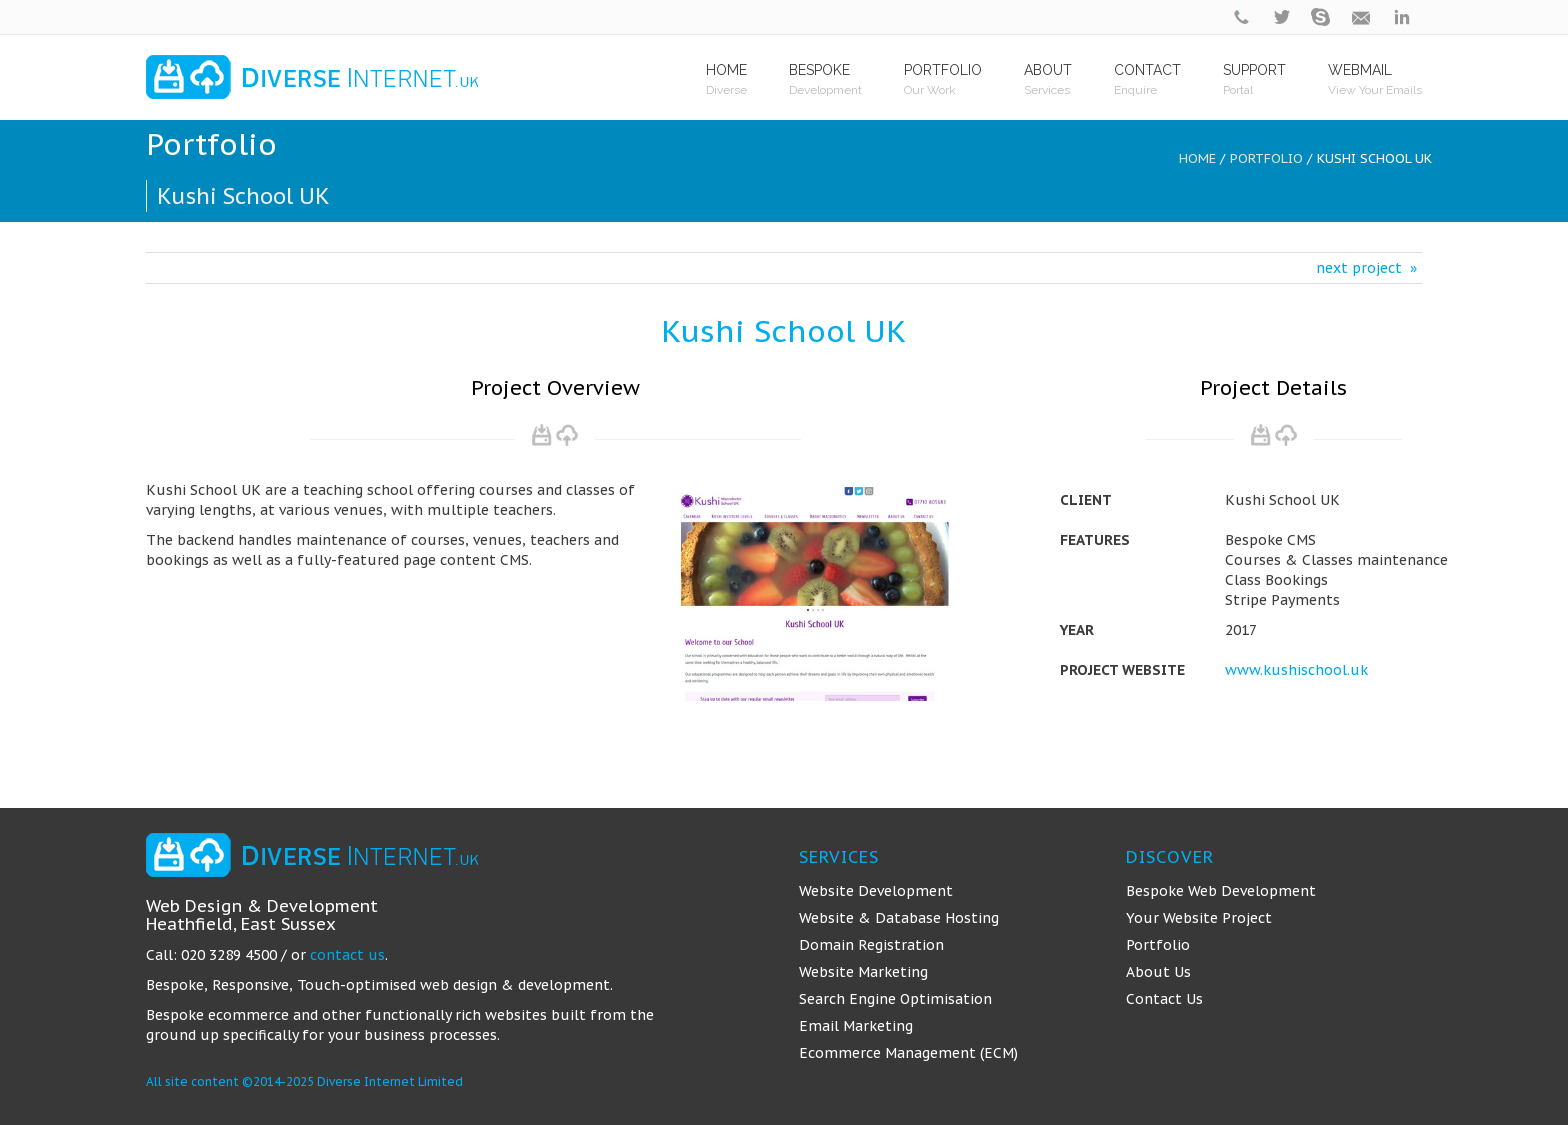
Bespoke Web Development (1221, 891)
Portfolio (1266, 158)
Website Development (876, 891)
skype (1322, 17)
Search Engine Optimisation (895, 999)
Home (1197, 158)
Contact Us (1164, 999)
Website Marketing (863, 972)
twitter (1282, 17)
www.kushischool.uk (1296, 670)
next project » (1366, 268)
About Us (1158, 972)
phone (1242, 17)
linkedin (1402, 17)
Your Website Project (1199, 918)
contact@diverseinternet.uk (1362, 17)
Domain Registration (871, 945)
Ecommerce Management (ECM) (908, 1053)
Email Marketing (856, 1026)
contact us (347, 955)
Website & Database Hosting (899, 918)
